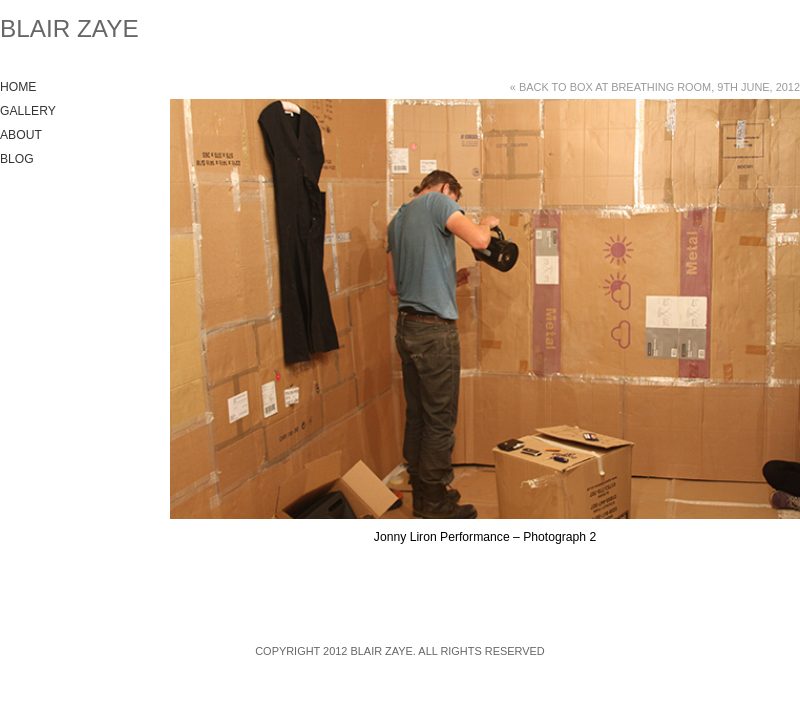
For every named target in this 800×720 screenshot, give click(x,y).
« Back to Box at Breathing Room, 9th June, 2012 (655, 87)
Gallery (28, 111)
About (21, 135)
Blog (17, 159)
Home (18, 87)
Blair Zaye (69, 28)
